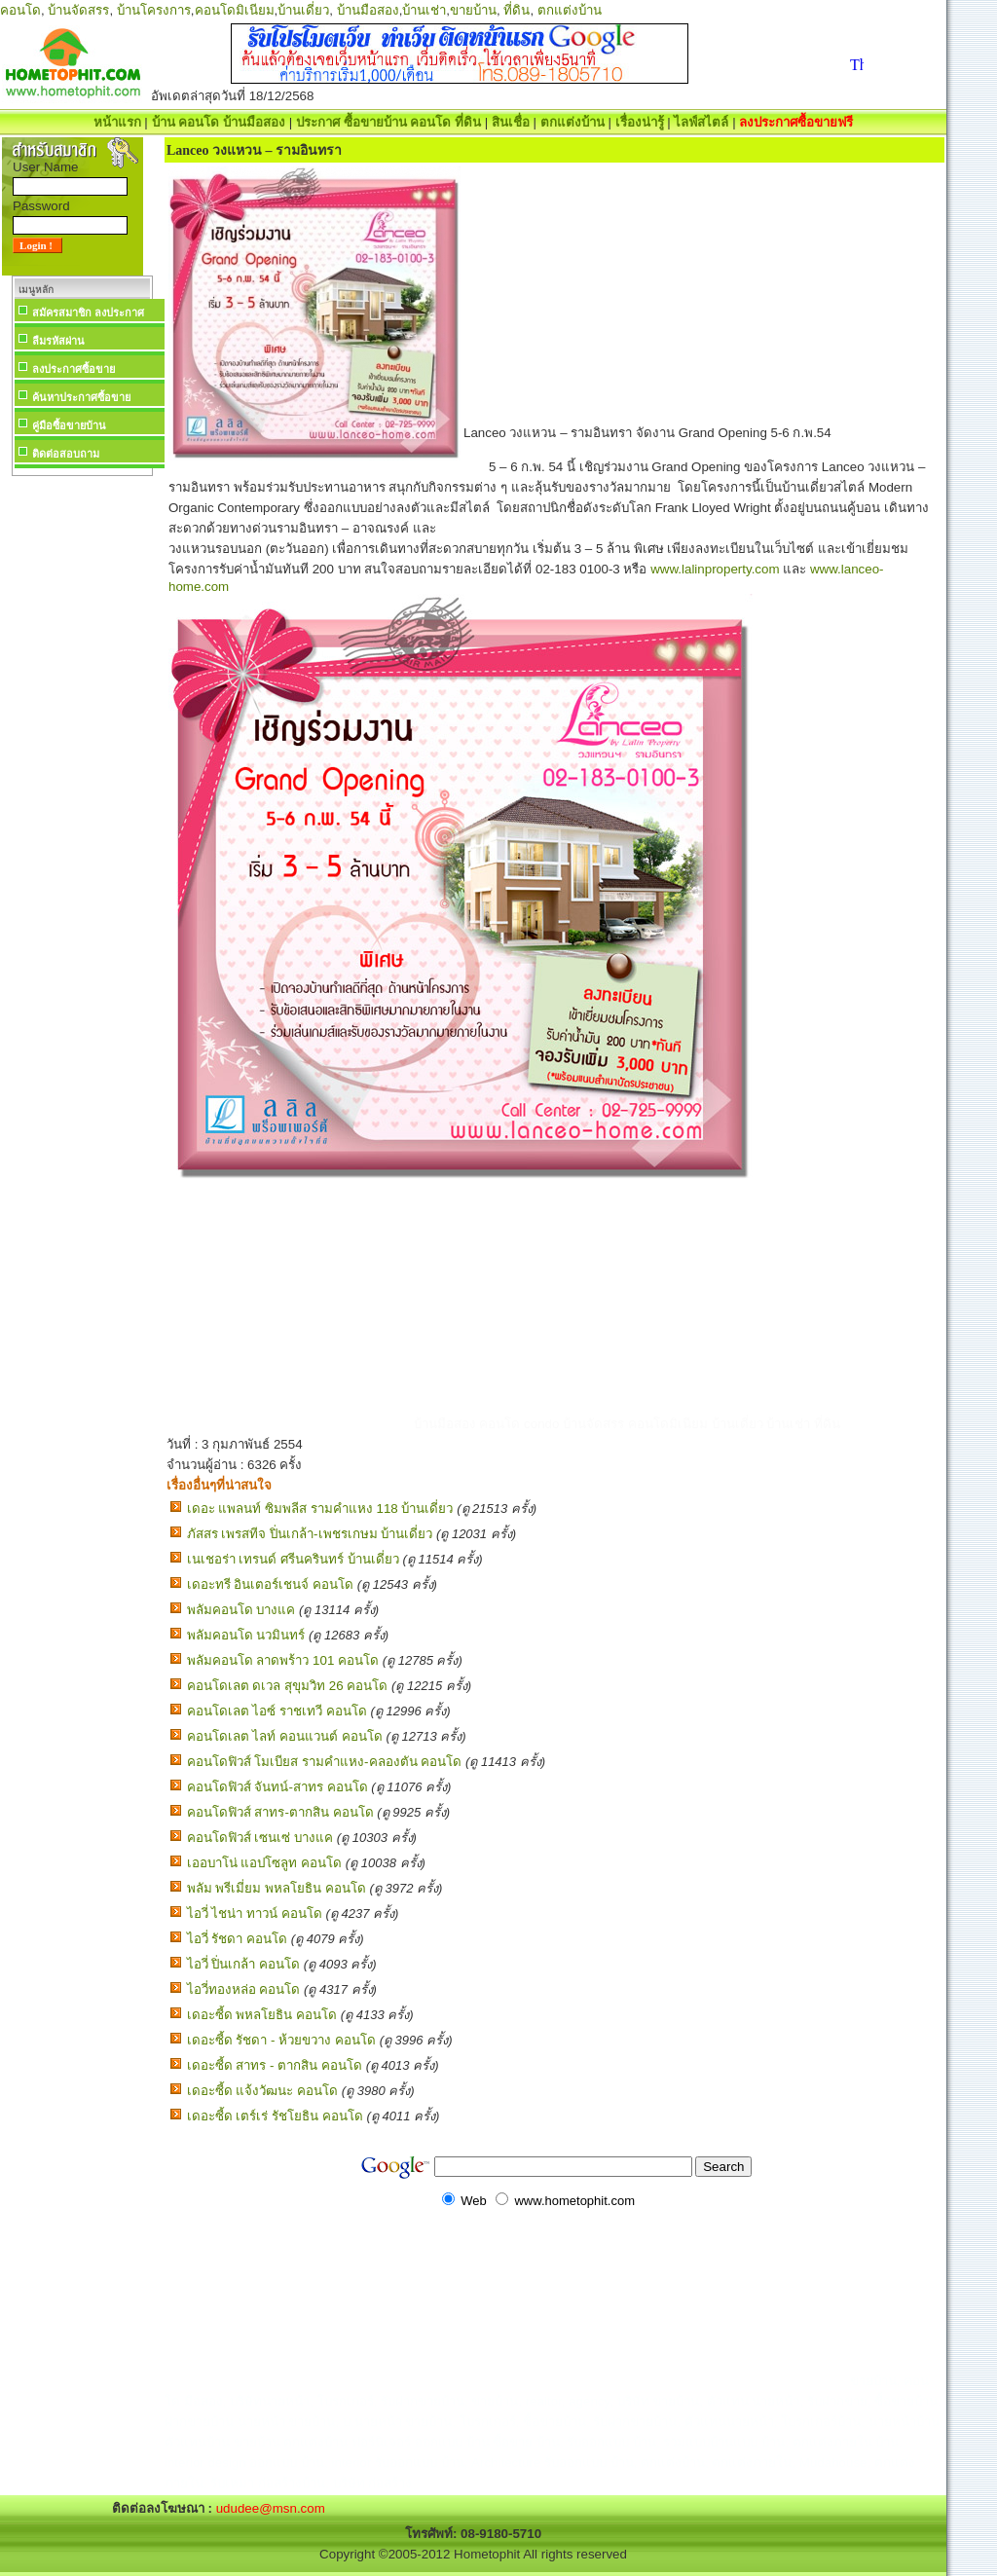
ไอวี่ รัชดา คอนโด (237, 1939)
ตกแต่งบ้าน (569, 10)
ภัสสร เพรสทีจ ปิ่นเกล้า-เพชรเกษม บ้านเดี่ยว (310, 1534)
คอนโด (20, 10)
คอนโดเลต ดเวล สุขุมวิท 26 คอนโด (287, 1685)
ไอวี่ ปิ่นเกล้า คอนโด (243, 1964)
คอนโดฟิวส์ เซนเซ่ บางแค (260, 1837)
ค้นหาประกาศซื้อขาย (81, 397)
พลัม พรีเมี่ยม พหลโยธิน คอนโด (276, 1888)
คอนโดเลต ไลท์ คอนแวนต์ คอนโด (285, 1736)
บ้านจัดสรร (78, 10)
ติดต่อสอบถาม (65, 454)
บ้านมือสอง (368, 10)
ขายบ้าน (473, 10)
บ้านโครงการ (154, 10)
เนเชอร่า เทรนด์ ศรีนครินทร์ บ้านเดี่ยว (293, 1559)
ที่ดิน (516, 10)
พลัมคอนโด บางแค (241, 1609)
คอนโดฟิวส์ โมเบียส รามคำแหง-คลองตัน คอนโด (324, 1761)
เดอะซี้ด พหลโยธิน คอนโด (262, 2014)
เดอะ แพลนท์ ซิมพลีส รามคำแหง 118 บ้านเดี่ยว (320, 1508)
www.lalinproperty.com (714, 569)
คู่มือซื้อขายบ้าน (69, 425)
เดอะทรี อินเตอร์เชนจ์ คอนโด (270, 1584)
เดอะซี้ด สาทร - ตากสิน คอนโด (274, 2065)
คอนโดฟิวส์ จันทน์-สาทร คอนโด (277, 1787)
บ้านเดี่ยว (303, 10)
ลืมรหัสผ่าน (58, 341)
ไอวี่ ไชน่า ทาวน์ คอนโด (254, 1913)
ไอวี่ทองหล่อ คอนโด (244, 1989)
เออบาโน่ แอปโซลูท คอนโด (264, 1863)
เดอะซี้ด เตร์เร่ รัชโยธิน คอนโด (275, 2116)
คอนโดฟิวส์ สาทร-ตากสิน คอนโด (280, 1812)
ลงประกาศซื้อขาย (73, 369)
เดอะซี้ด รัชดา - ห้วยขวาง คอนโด (281, 2040)
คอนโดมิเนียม (235, 10)
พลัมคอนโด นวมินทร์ (246, 1635)
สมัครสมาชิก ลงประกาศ (88, 312)
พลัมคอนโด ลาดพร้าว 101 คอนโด (283, 1660)
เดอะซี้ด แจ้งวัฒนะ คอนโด (262, 2090)
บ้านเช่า (424, 10)
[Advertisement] (82, 773)
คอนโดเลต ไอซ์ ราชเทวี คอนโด (277, 1711)
